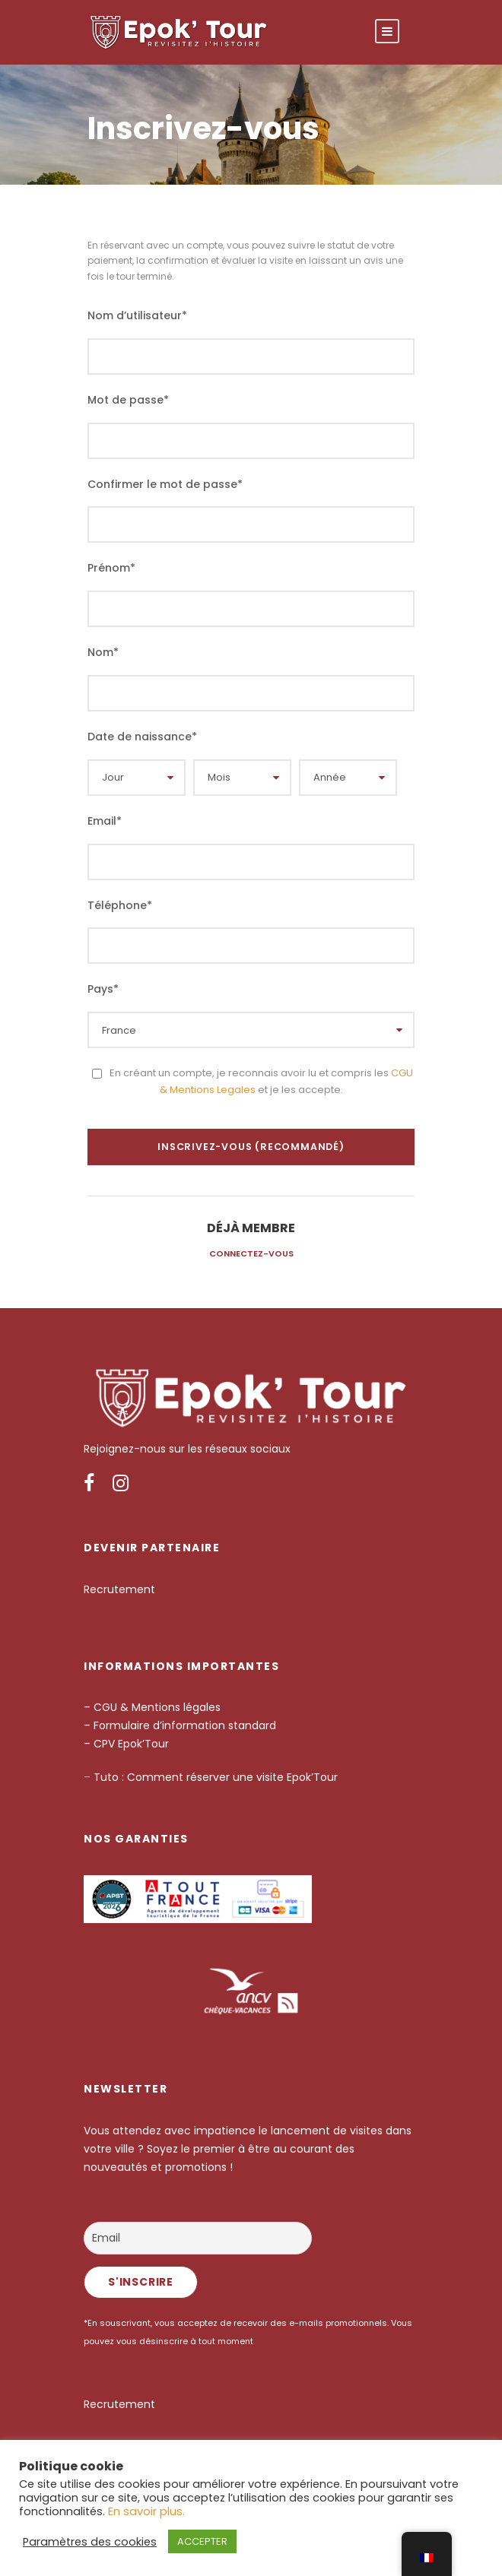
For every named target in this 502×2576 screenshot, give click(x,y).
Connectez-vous (251, 1253)
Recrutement (119, 1589)
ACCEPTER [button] (202, 2541)
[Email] (198, 2238)
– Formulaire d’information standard (180, 1725)
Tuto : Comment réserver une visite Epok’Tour (214, 1777)
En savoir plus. (146, 2511)
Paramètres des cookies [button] (90, 2542)
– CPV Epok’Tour (128, 1743)
